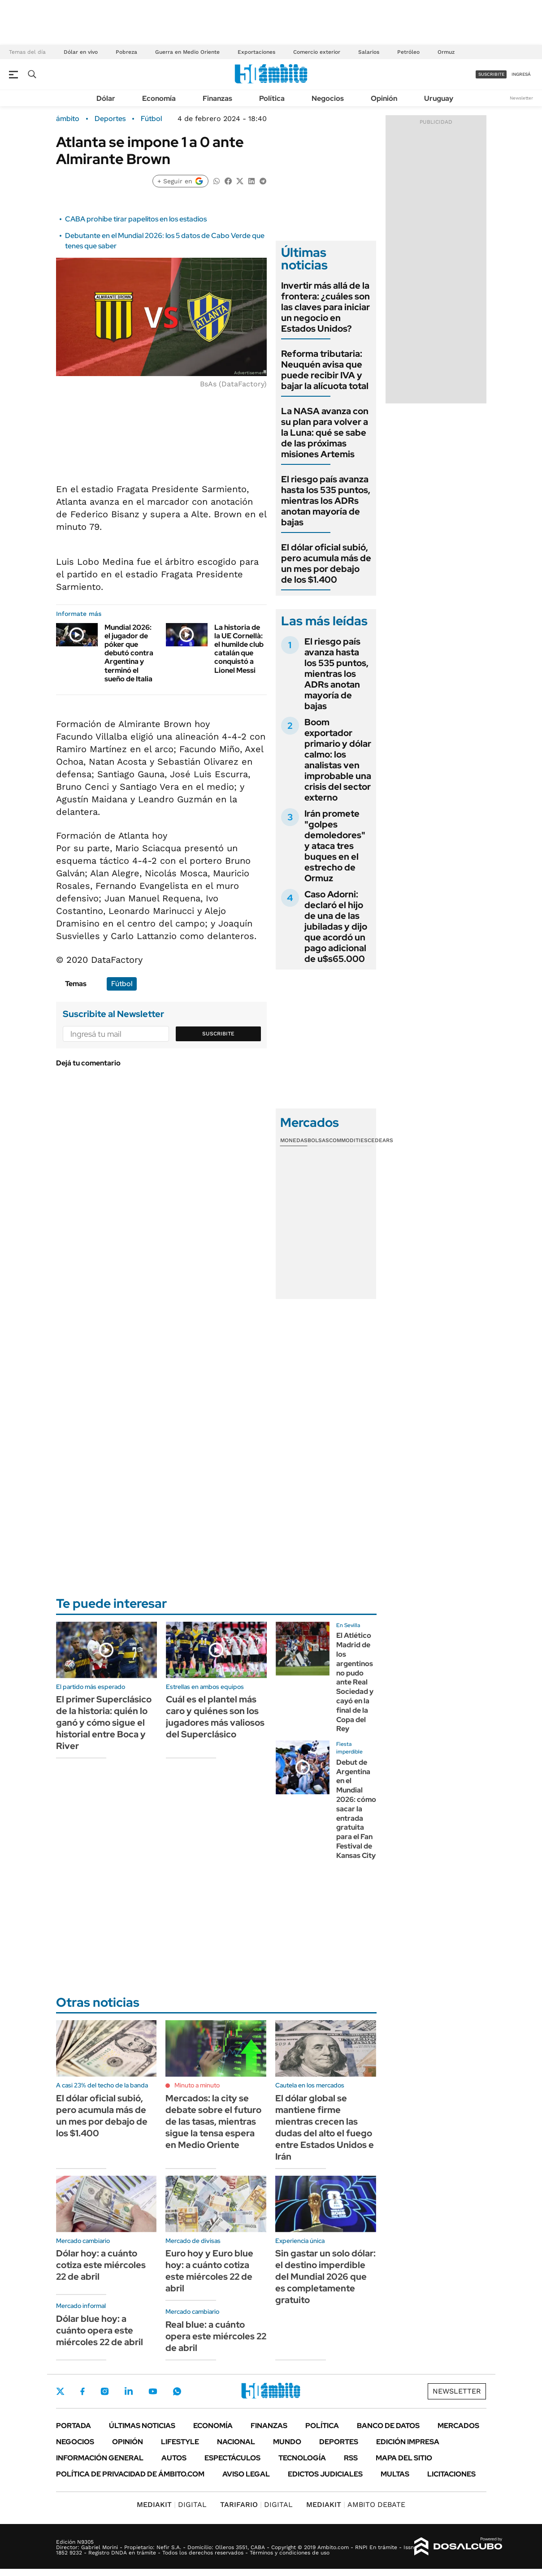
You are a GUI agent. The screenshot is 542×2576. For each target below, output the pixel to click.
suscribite (491, 74)
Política (272, 98)
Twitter (60, 2391)
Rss (351, 2458)
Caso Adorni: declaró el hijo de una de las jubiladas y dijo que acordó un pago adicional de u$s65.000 (335, 926)
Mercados (458, 2425)
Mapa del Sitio (404, 2458)
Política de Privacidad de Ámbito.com (130, 2474)
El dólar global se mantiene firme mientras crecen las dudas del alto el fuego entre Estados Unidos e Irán (324, 2127)
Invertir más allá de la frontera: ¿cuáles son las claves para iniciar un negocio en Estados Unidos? (325, 307)
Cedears (380, 1140)
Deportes (110, 118)
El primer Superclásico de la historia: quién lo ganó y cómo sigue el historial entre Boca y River (104, 1722)
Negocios (328, 98)
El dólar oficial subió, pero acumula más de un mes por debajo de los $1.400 (326, 563)
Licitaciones (451, 2474)
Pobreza (126, 52)
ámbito (67, 118)
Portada (73, 2425)
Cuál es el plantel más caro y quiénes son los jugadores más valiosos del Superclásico (215, 1716)
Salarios (368, 52)
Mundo (287, 2441)
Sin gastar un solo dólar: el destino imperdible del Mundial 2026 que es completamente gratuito (325, 2276)
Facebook (82, 2391)
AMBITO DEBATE (355, 2504)
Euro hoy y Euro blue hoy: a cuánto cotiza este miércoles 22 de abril (209, 2270)
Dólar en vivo (81, 52)
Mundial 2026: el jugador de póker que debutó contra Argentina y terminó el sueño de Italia (128, 653)
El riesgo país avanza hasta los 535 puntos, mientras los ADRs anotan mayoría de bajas (325, 500)
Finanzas (217, 98)
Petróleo (408, 52)
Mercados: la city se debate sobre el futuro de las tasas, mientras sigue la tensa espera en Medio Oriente (213, 2121)
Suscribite (218, 1033)
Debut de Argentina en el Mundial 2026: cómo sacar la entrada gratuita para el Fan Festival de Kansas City (356, 1809)
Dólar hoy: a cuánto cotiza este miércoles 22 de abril (101, 2264)
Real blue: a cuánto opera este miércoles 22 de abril (215, 2336)
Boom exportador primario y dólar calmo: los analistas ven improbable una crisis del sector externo (337, 759)
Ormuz (446, 52)
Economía (159, 98)
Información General (99, 2458)
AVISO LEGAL (246, 2474)
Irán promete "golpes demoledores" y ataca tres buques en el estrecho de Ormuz (334, 846)
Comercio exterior (316, 52)
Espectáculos (232, 2458)
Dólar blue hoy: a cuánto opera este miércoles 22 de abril (99, 2330)
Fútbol (151, 118)
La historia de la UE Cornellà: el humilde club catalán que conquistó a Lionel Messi (239, 649)
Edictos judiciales (325, 2474)
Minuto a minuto (197, 2085)
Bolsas (318, 1140)
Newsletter (521, 97)
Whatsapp (177, 2391)
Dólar (105, 98)
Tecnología (302, 2458)
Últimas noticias (142, 2425)
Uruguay (438, 98)
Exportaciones (256, 52)
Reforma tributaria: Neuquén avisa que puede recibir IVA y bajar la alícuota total (325, 370)
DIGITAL (172, 2504)
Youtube (152, 2391)
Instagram (104, 2391)
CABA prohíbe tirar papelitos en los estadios (136, 219)
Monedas (294, 1140)
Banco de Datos (388, 2425)
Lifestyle (180, 2441)
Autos (173, 2458)
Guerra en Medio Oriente (187, 52)
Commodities (348, 1140)
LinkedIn (129, 2391)
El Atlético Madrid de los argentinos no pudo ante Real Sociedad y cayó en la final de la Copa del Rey (354, 1682)
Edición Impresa (407, 2441)
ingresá (521, 74)
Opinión (384, 98)
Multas (395, 2474)
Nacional (236, 2441)
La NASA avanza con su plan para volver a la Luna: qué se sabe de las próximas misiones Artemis (325, 432)
